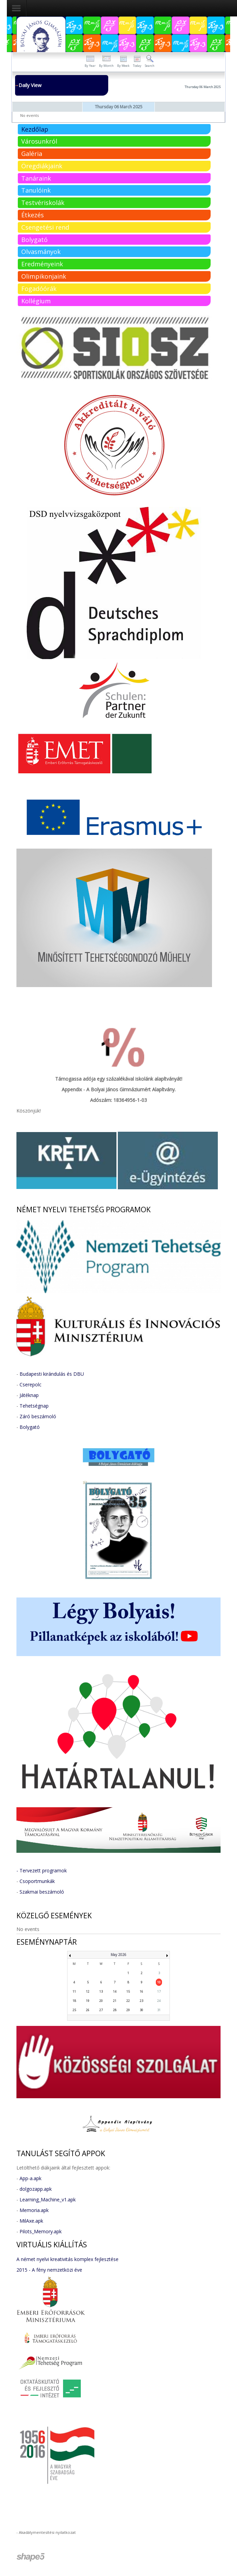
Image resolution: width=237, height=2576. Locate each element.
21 (114, 2000)
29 (128, 2010)
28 (114, 2010)
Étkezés (32, 215)
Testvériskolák (42, 202)
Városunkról (39, 141)
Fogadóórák (39, 288)
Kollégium (36, 301)
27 (101, 2010)
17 (159, 1991)
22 (128, 2000)
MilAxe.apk (31, 2220)
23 (141, 2000)
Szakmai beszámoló (42, 1891)
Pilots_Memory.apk (41, 2231)
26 (87, 2010)
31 (159, 2010)
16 (141, 1991)
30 (141, 2010)
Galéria (31, 153)
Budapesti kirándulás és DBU (52, 1374)
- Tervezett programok (41, 1870)
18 (74, 2000)
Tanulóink (36, 190)
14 (114, 1991)
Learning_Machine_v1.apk (48, 2199)
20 (101, 2000)
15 (128, 1991)
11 (74, 1991)
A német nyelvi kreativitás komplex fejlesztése (67, 2259)
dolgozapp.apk (36, 2189)
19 (87, 2000)
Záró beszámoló (38, 1416)
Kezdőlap (34, 129)
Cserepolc (30, 1384)
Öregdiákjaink (41, 166)
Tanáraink (36, 178)
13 (101, 1991)
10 (159, 1982)
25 (74, 2010)
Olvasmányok (41, 251)
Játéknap (29, 1395)
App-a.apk (30, 2178)
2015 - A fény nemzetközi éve (49, 2270)
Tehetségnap (34, 1405)
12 (87, 1991)
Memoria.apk (34, 2210)
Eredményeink (42, 264)
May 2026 (118, 1954)
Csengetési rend (45, 227)
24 (159, 2000)
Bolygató (34, 239)
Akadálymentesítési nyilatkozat (47, 2532)
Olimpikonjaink (43, 276)
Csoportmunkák (37, 1881)
